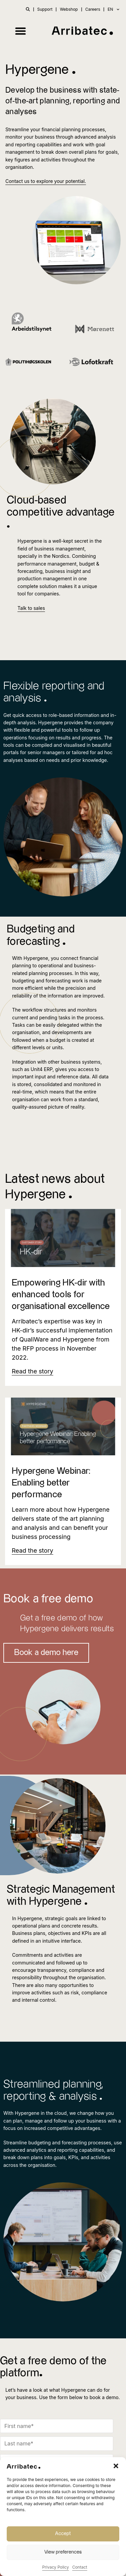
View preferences (63, 2552)
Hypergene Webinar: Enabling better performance (51, 1483)
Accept (63, 2533)
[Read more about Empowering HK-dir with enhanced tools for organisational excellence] (32, 1371)
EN (113, 9)
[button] (116, 2466)
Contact (79, 2567)
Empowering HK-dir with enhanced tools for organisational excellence (61, 1294)
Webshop (69, 9)
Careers (92, 9)
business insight (63, 571)
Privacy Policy (55, 2567)
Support (44, 9)
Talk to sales (31, 608)
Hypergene (36, 958)
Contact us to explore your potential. (45, 181)
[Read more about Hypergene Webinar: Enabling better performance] (32, 1550)
